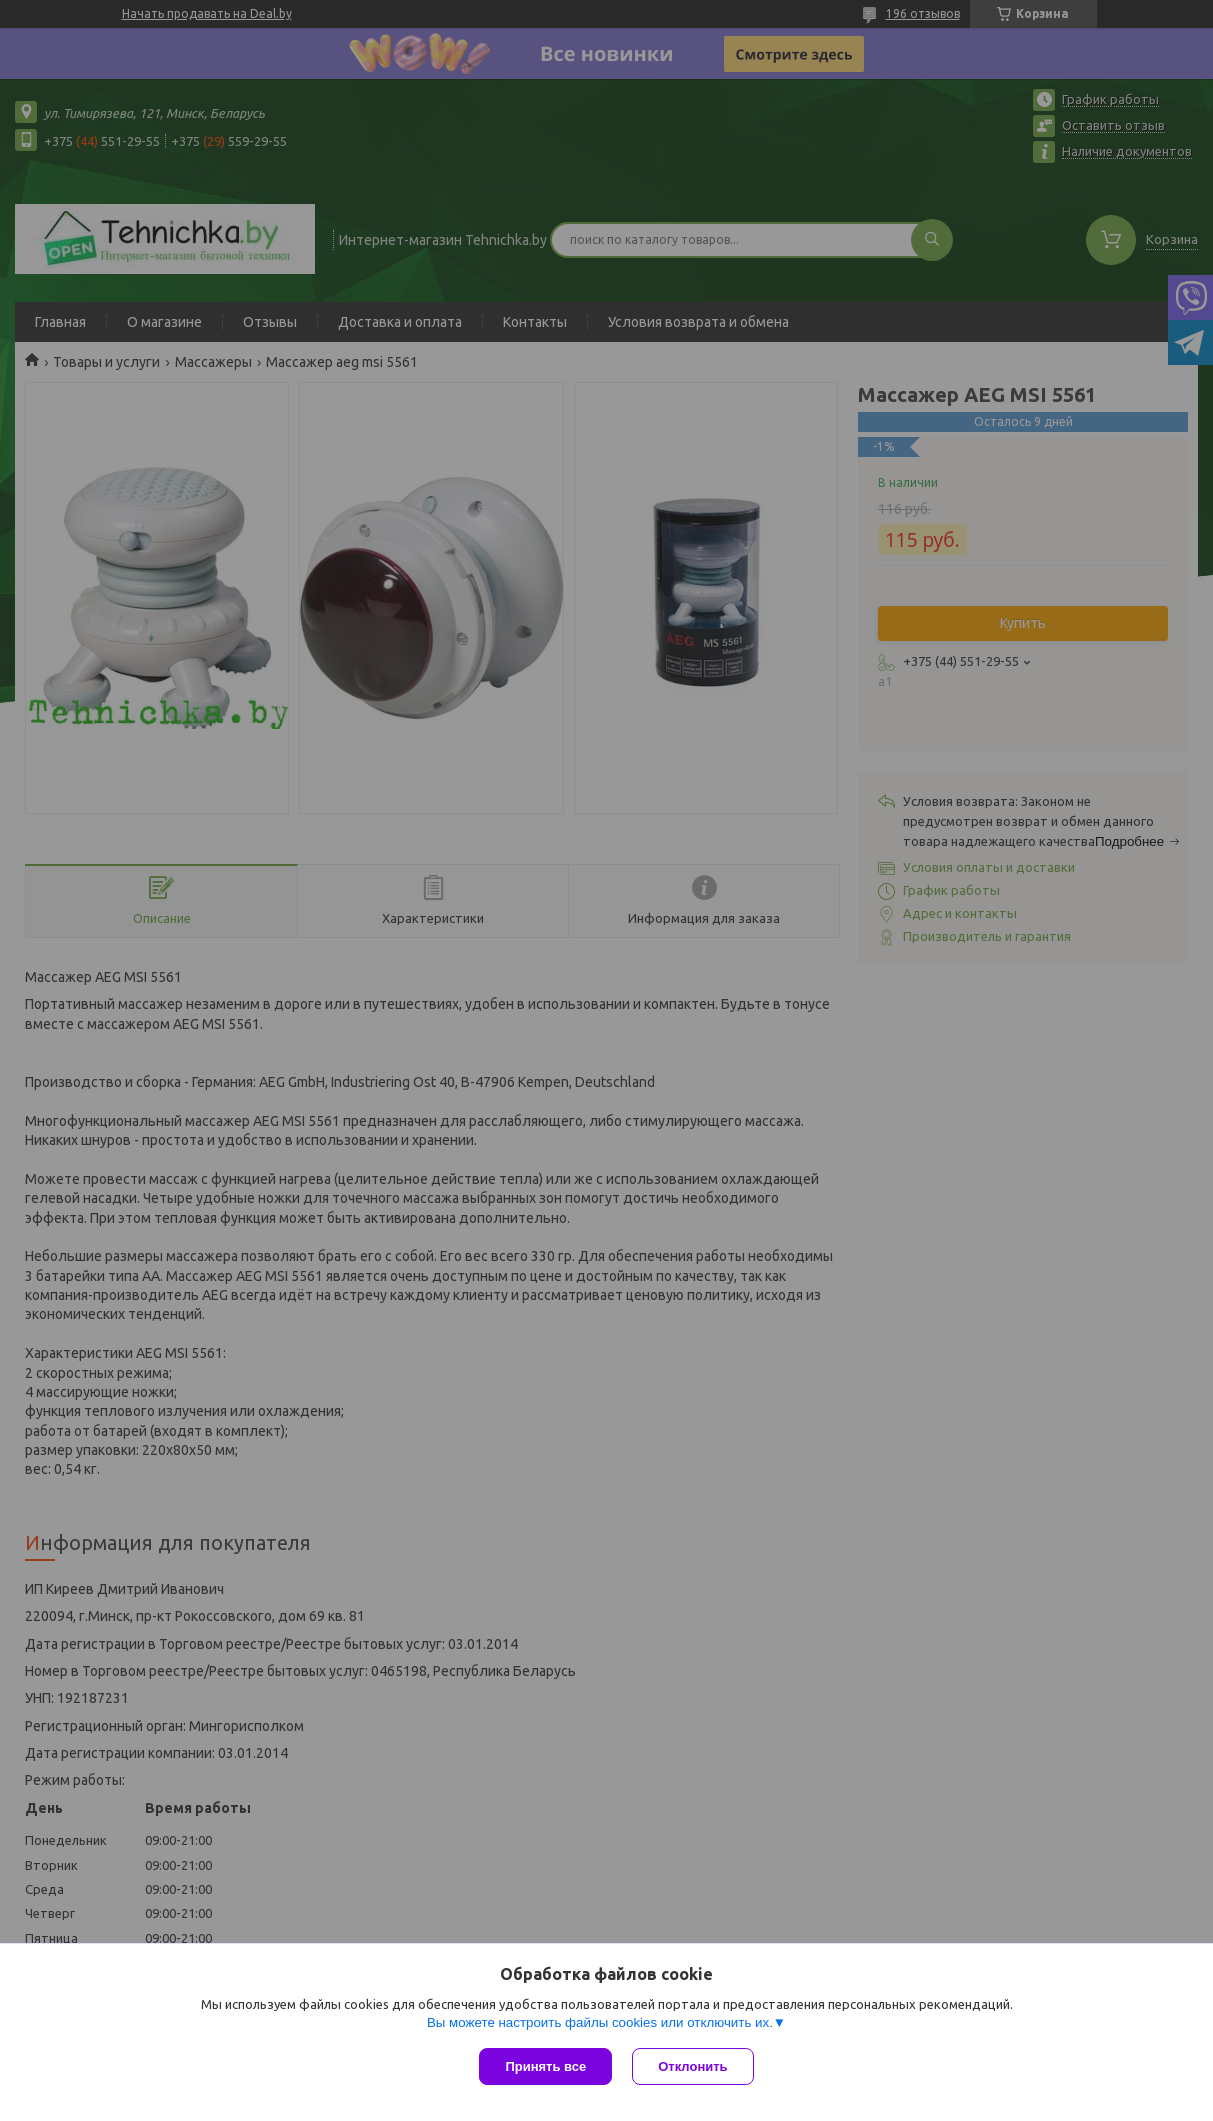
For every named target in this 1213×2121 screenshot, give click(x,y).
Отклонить (692, 2066)
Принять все (545, 2066)
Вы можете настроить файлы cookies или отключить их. (600, 2022)
